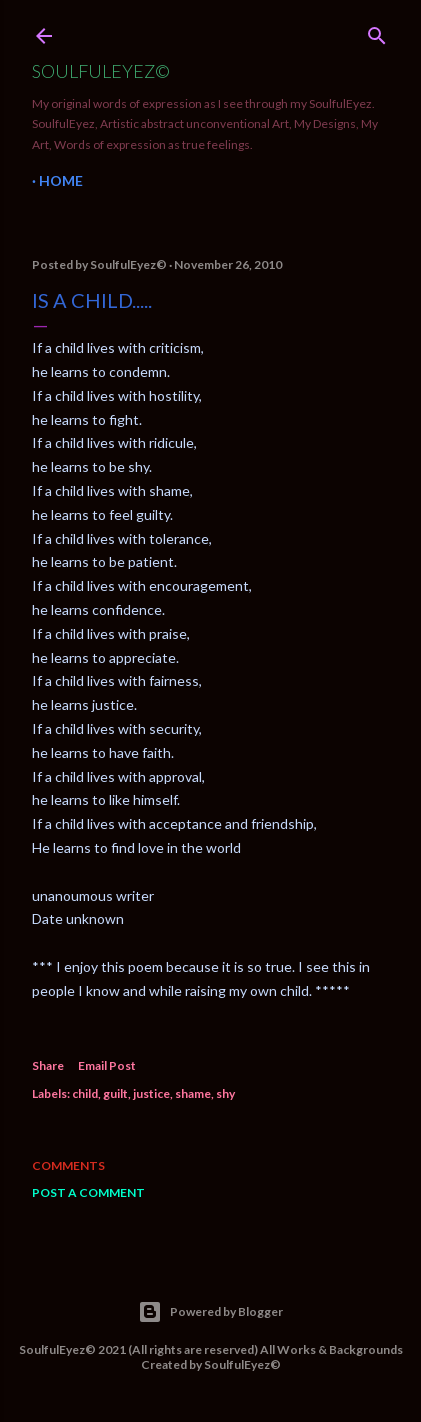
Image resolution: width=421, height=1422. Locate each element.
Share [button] (48, 1065)
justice (151, 1093)
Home (61, 180)
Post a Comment (88, 1192)
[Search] (377, 31)
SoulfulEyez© (101, 71)
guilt (115, 1093)
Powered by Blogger (210, 1312)
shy (225, 1093)
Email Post (107, 1065)
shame (193, 1093)
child (85, 1093)
